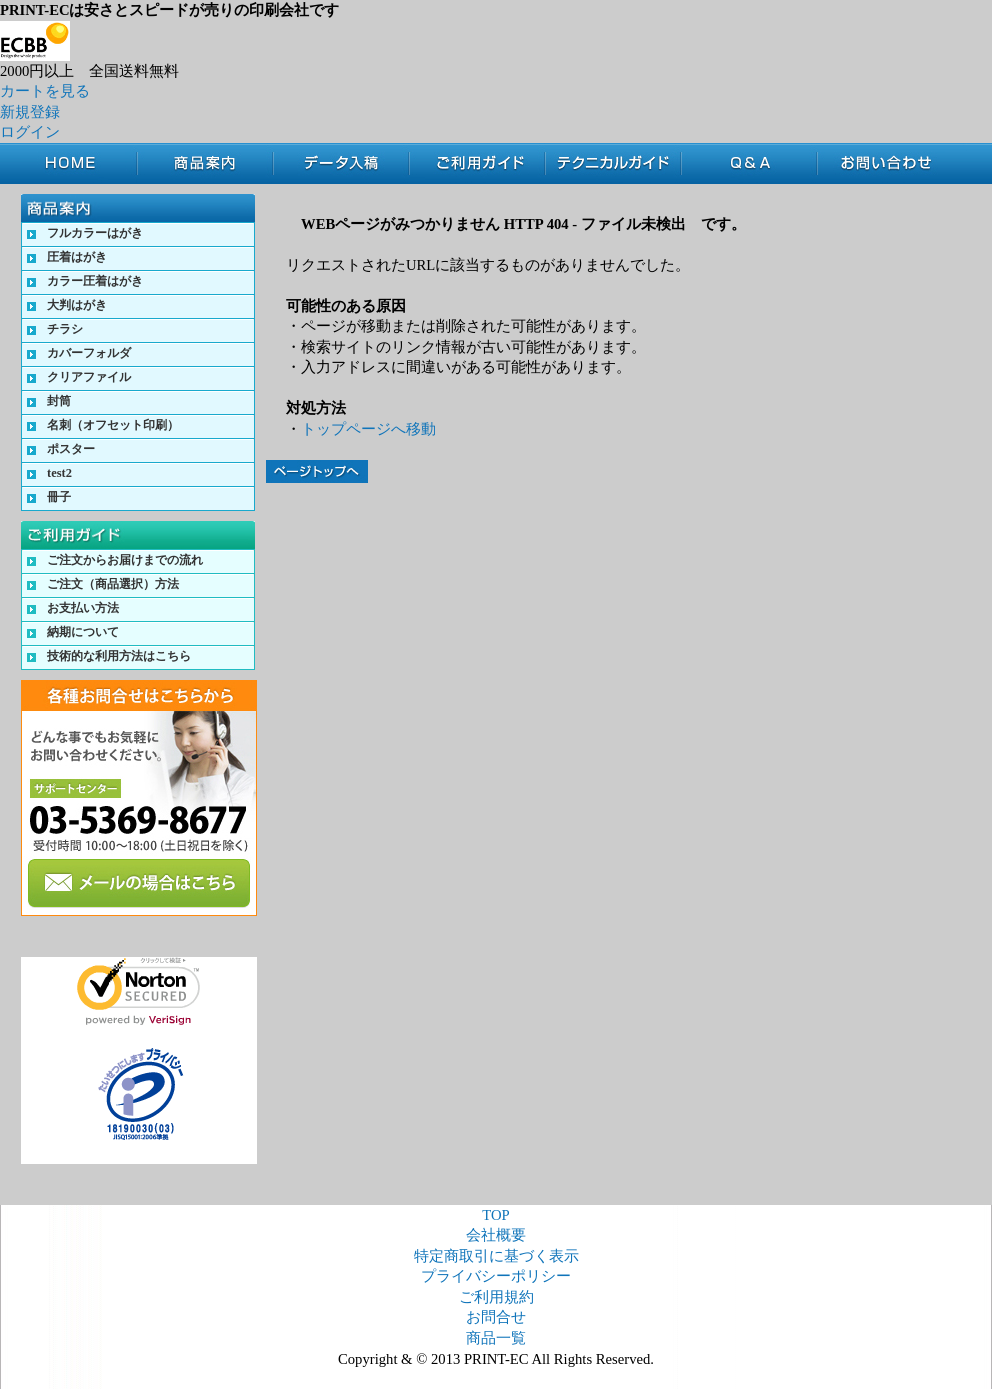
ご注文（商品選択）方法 (113, 584)
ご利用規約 (496, 1297)
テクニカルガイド (613, 163)
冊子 (59, 497)
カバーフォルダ (89, 353)
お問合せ (892, 163)
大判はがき (77, 305)
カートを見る (45, 91)
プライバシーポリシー (496, 1276)
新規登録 (30, 112)
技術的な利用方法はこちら (119, 656)
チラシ (65, 329)
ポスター (71, 449)
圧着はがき (77, 257)
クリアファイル (89, 377)
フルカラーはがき (95, 233)
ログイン (30, 132)
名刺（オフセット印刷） (113, 425)
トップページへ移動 (368, 429)
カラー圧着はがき (95, 281)
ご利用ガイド (477, 163)
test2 (59, 473)
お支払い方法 (83, 608)
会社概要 (496, 1235)
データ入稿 (341, 163)
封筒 (59, 401)
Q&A (749, 163)
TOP (79, 163)
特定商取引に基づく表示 (496, 1256)
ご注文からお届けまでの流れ (125, 560)
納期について (83, 632)
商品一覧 (496, 1338)
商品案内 (205, 163)
